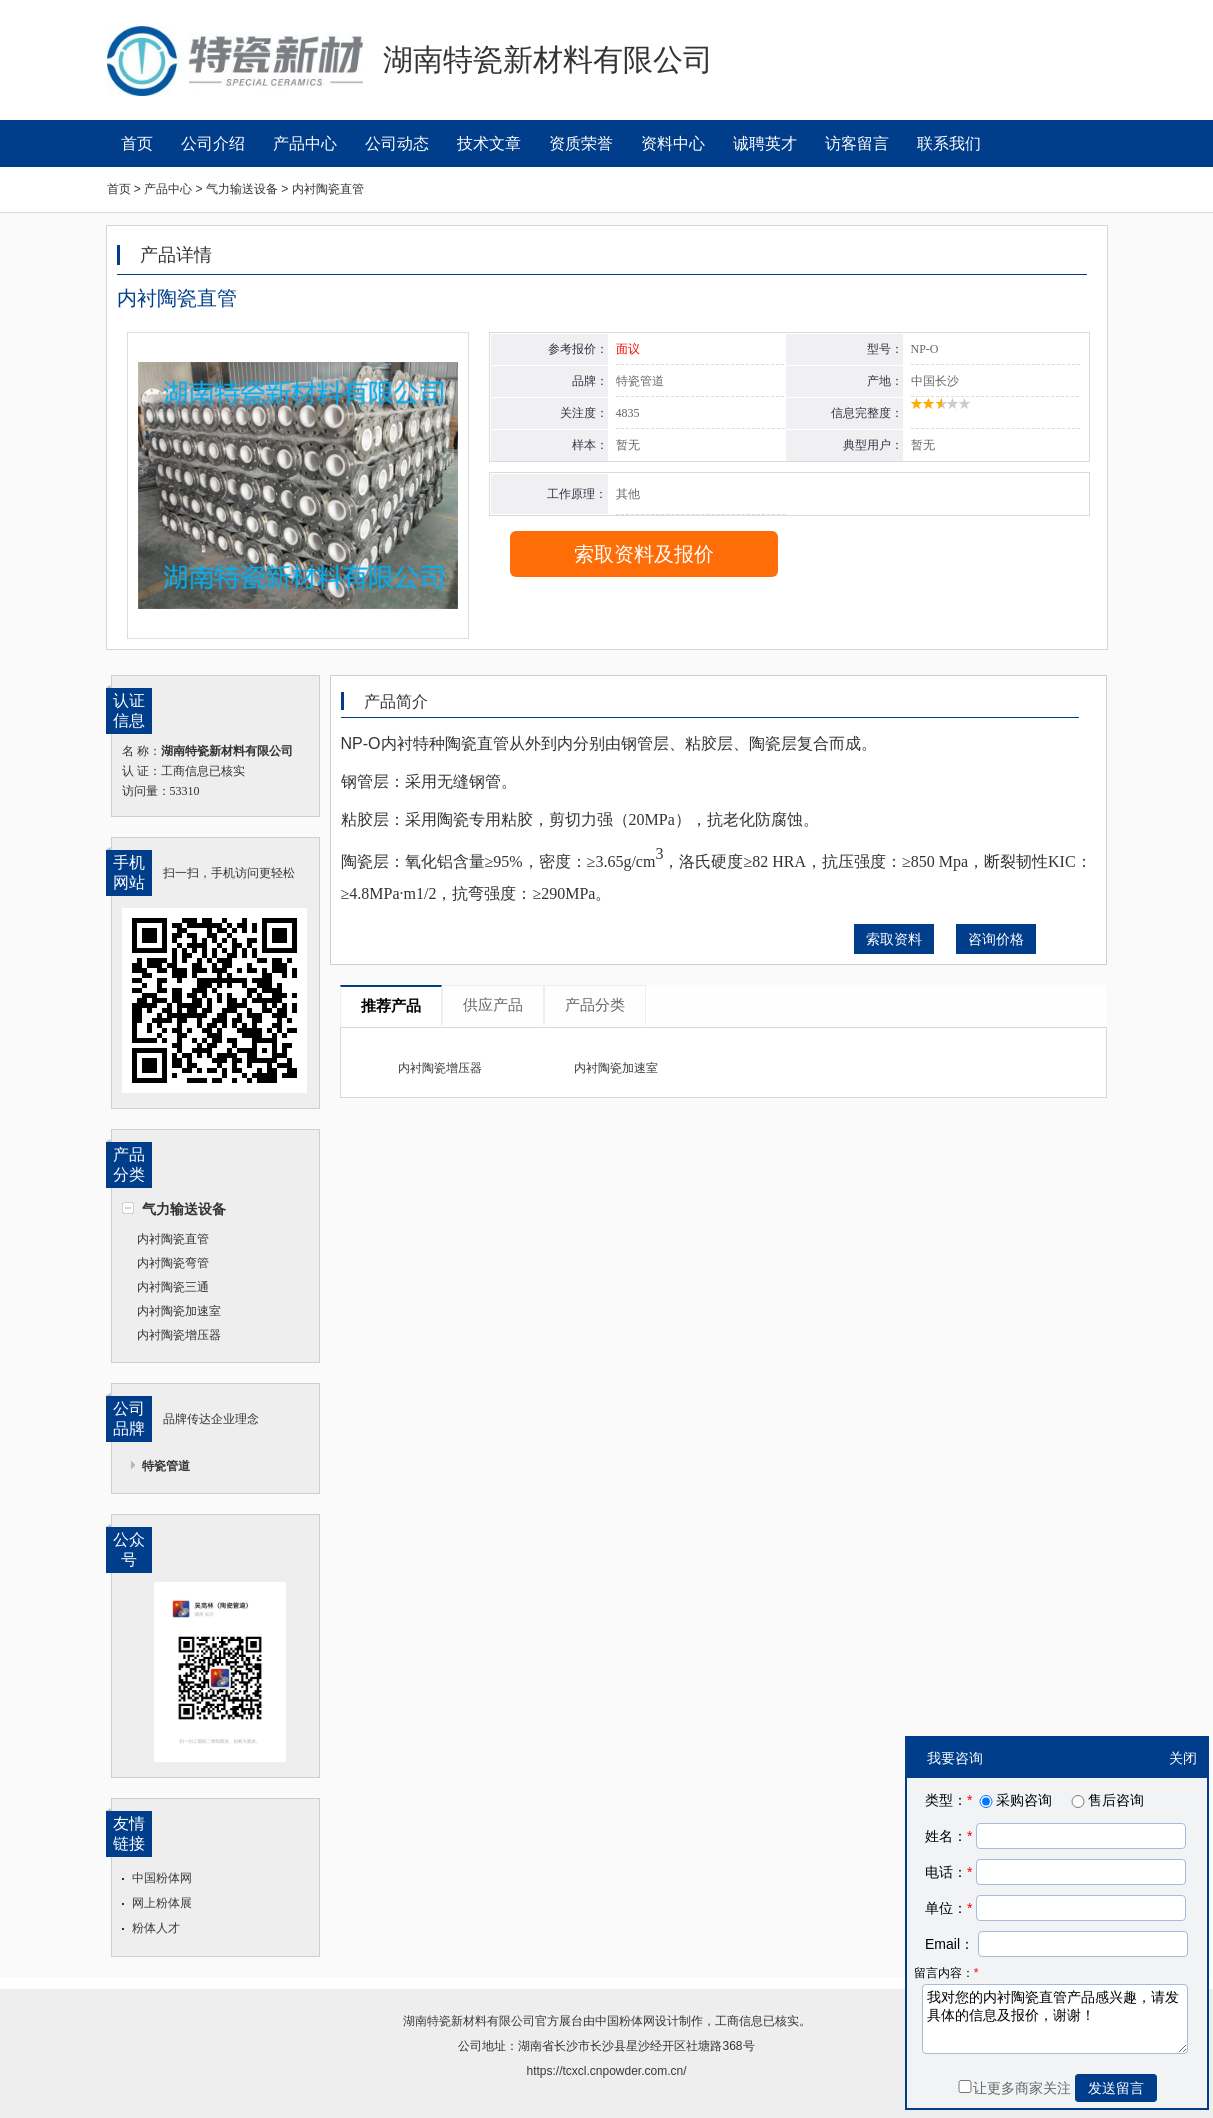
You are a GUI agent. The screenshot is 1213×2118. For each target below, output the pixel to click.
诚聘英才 (765, 143)
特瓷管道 (166, 1466)
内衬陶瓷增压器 (179, 1335)
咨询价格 (996, 939)
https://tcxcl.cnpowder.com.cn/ (606, 2071)
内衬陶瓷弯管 (173, 1263)
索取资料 (894, 939)
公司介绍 (213, 143)
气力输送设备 (184, 1209)
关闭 (1183, 1758)
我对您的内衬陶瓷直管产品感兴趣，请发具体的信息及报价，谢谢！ (1055, 2019)
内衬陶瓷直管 (173, 1239)
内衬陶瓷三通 (173, 1287)
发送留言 (1116, 2088)
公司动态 (397, 143)
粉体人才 (156, 1928)
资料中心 (673, 143)
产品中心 (305, 143)
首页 (137, 143)
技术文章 (489, 143)
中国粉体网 (162, 1878)
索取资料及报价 (644, 554)
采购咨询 (1014, 1800)
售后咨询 (1106, 1800)
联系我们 (949, 143)
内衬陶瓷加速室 (179, 1311)
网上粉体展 (162, 1903)
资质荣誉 (581, 143)
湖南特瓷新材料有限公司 (469, 2021)
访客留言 (857, 143)
